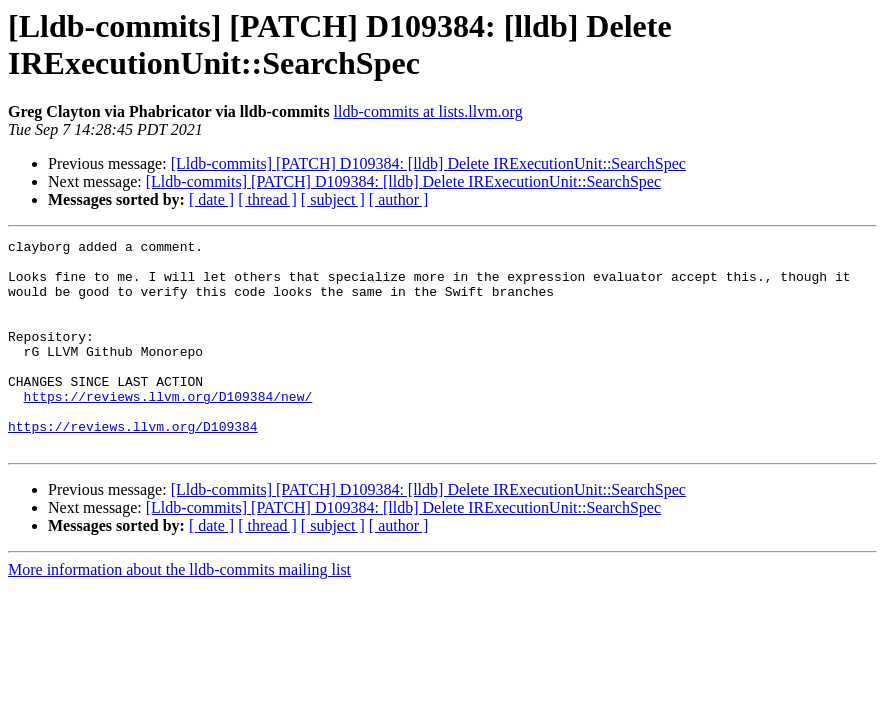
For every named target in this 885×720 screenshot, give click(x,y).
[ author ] (399, 199)
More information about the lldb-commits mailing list (179, 611)
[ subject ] (333, 199)
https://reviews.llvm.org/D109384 (133, 465)
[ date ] (211, 199)
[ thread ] (267, 199)
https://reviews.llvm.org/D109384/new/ (168, 429)
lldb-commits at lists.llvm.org (428, 111)
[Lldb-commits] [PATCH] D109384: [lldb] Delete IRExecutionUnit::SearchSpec (428, 163)
